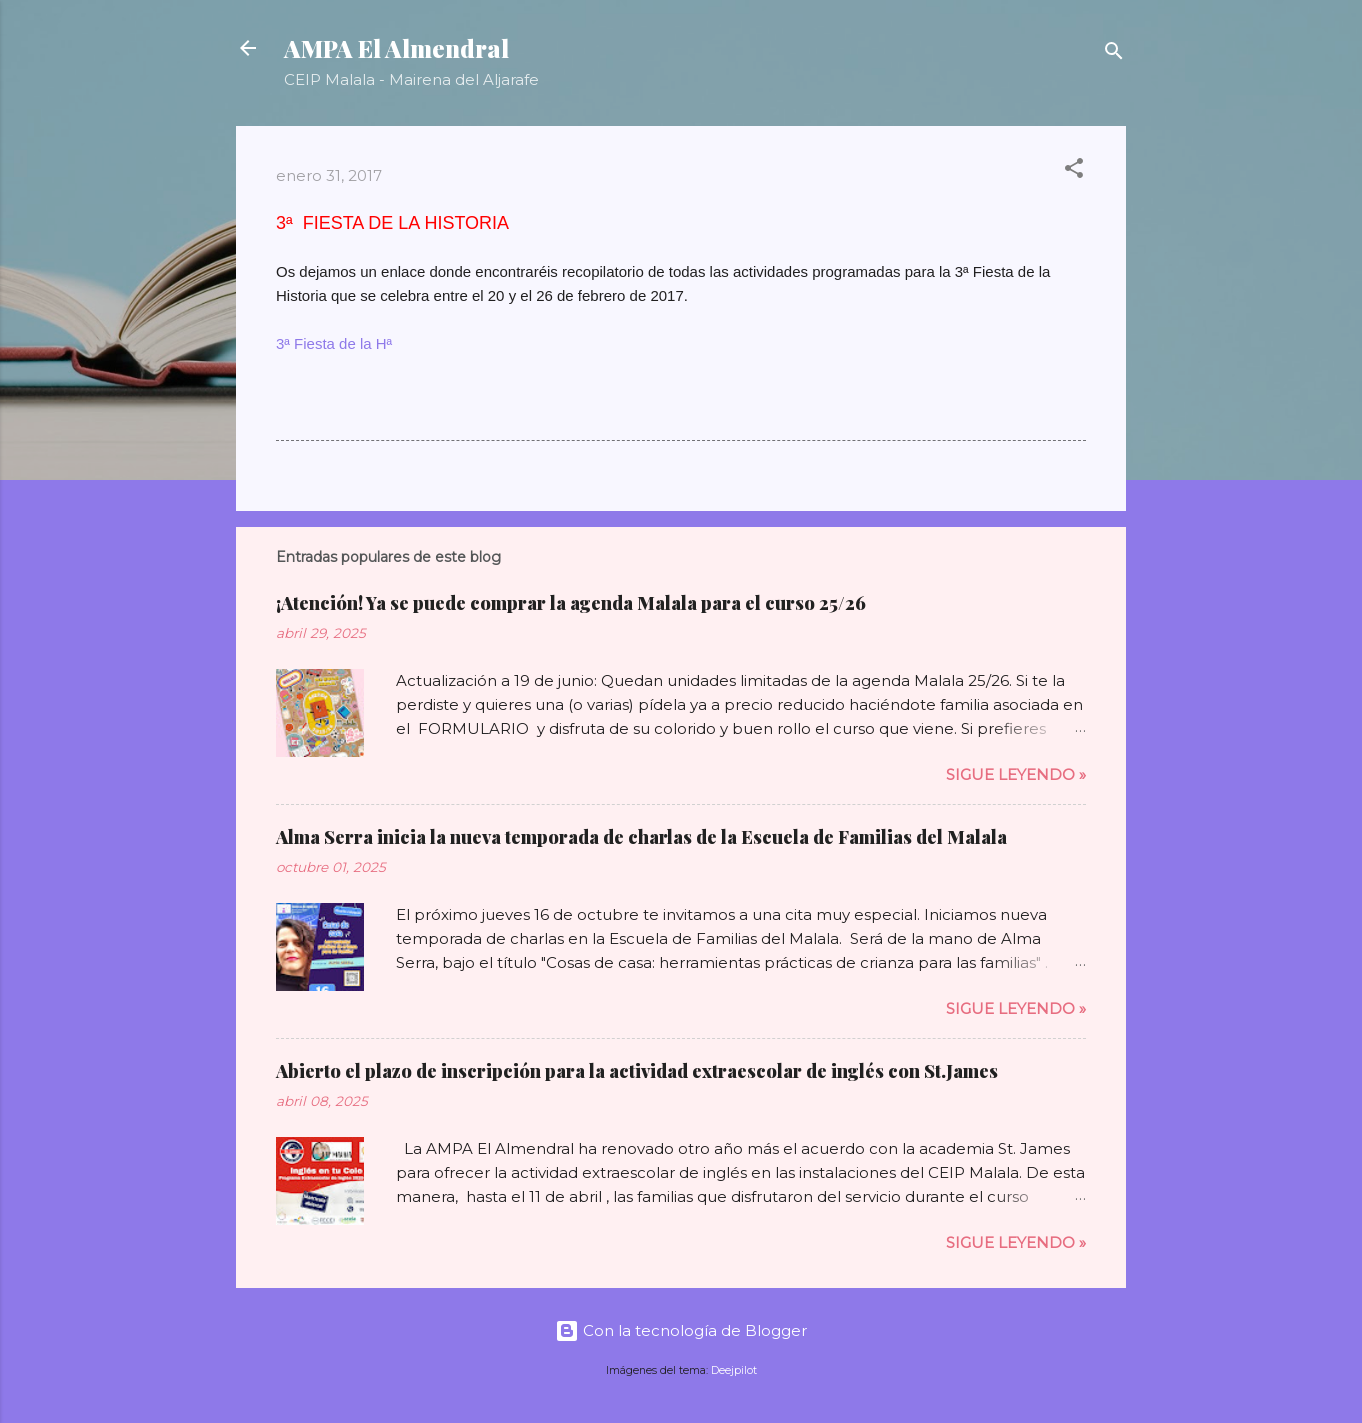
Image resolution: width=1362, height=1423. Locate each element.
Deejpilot (734, 1370)
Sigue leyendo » (1016, 774)
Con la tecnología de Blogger (681, 1330)
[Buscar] (1114, 54)
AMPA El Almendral (396, 48)
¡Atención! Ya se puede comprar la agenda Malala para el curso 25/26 (571, 603)
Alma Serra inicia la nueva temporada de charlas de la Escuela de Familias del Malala (641, 837)
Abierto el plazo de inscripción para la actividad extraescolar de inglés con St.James (637, 1071)
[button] (1074, 171)
